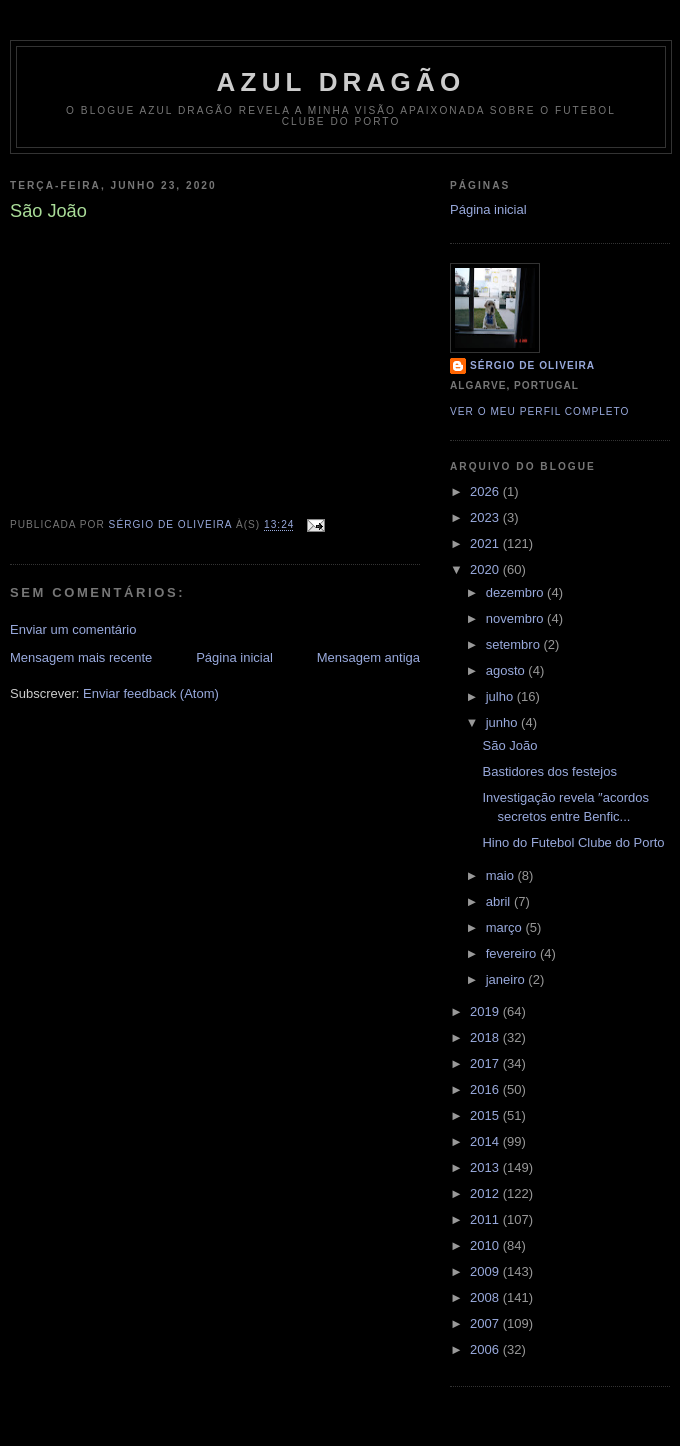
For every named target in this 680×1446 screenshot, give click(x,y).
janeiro (507, 979)
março (506, 927)
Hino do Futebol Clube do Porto (573, 842)
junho (503, 722)
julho (501, 696)
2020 (486, 569)
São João (509, 745)
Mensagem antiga (368, 657)
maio (502, 875)
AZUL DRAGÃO (341, 82)
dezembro (516, 592)
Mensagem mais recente (81, 657)
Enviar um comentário (73, 629)
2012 (486, 1193)
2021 (486, 543)
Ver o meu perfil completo (540, 411)
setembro (515, 644)
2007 (486, 1323)
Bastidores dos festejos (549, 771)
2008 (486, 1297)
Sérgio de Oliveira (532, 365)
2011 (486, 1219)
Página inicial (234, 657)
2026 (486, 491)
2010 (486, 1245)
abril (500, 901)
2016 (486, 1089)
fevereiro (513, 953)
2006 (486, 1349)
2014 (486, 1141)
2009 (486, 1271)
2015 (486, 1115)
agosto (507, 670)
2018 (486, 1037)
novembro (516, 618)
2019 (486, 1011)
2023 (486, 517)
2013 (486, 1167)
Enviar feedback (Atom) (151, 693)
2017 (486, 1063)
